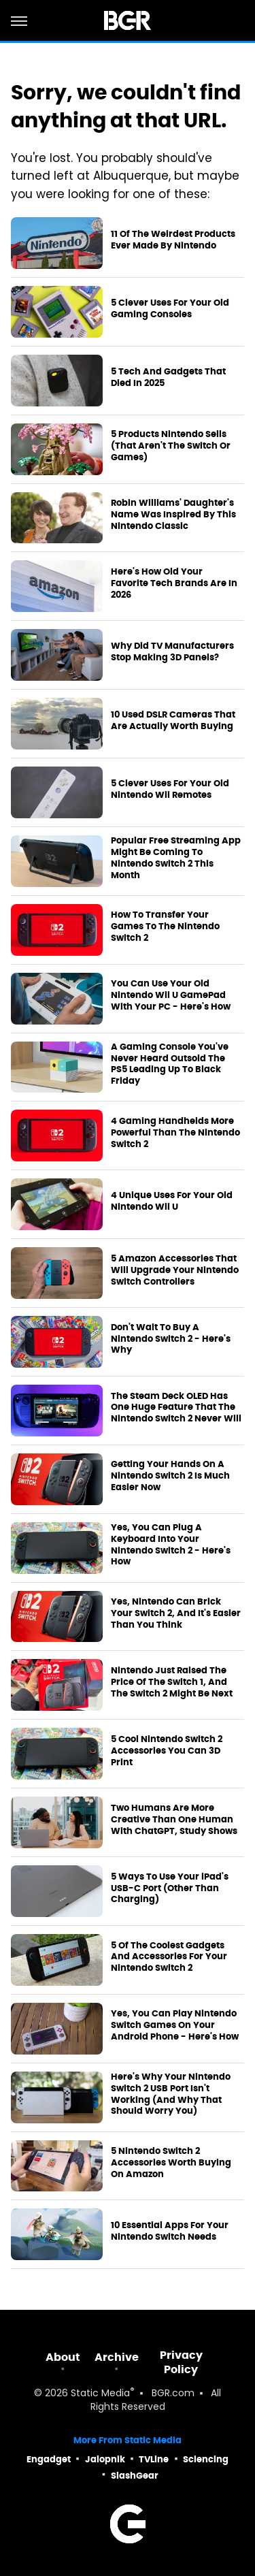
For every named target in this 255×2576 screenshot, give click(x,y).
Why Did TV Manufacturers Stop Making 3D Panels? (172, 652)
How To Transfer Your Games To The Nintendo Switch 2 (165, 926)
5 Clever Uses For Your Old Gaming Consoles (170, 308)
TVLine (154, 2459)
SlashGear (134, 2475)
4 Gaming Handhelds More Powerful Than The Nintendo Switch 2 (175, 1133)
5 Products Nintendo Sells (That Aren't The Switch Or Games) (171, 446)
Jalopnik (105, 2459)
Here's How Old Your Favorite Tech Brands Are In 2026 (174, 583)
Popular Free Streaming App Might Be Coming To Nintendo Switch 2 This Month (176, 858)
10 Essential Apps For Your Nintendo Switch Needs (169, 2231)
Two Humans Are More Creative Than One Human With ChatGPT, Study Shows (174, 1820)
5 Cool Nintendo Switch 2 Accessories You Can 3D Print (166, 1751)
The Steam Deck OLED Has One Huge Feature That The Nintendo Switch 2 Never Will (176, 1408)
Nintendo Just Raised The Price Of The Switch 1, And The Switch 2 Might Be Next (172, 1682)
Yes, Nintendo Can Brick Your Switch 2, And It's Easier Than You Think (176, 1613)
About (63, 2357)
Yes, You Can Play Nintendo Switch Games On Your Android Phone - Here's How (175, 2025)
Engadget (49, 2459)
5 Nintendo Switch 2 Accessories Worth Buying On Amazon (171, 2163)
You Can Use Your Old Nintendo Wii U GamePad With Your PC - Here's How (171, 995)
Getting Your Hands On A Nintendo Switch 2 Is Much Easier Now (170, 1476)
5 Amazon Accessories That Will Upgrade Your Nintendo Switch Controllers (175, 1270)
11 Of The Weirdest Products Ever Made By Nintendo (173, 240)
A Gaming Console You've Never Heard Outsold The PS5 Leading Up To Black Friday (169, 1064)
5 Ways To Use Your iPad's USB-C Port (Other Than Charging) (169, 1888)
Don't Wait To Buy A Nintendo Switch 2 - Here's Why (171, 1339)
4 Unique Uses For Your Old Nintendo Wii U (172, 1201)
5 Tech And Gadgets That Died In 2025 (168, 377)
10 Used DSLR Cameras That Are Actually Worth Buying (173, 720)
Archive (117, 2357)
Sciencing (205, 2459)
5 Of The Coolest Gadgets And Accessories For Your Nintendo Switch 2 (169, 1957)
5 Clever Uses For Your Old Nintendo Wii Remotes (170, 789)
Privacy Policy (181, 2362)
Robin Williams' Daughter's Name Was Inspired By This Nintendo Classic (173, 515)
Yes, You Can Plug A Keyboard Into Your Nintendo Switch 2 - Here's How (171, 1545)
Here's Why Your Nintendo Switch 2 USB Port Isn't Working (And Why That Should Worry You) (171, 2094)
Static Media (100, 2394)
